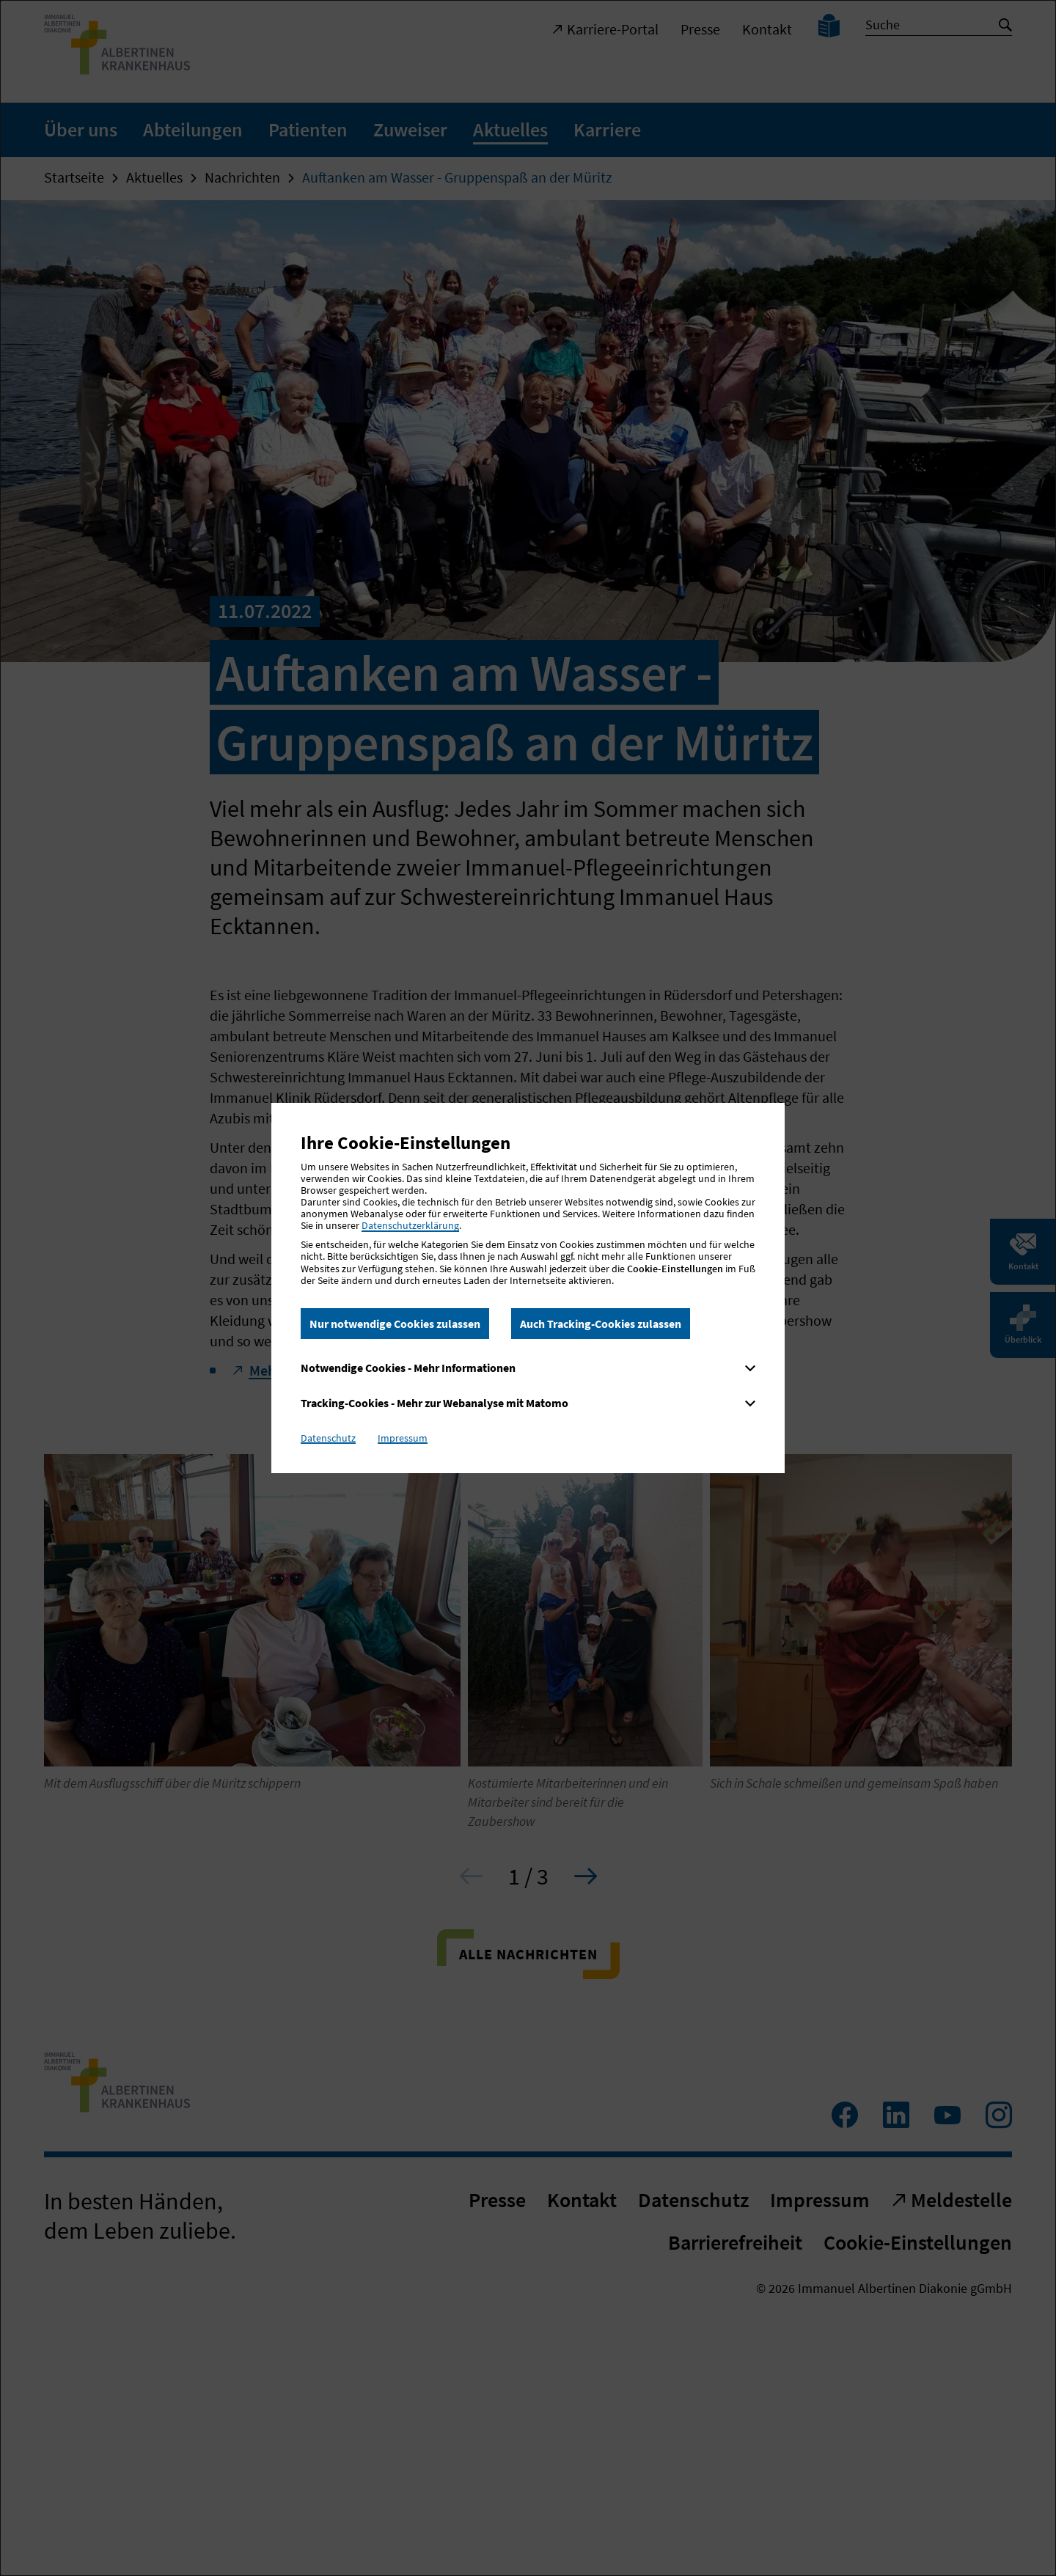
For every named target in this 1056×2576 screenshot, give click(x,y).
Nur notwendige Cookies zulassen (394, 1323)
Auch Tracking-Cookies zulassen (600, 1323)
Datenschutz (328, 1438)
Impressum (403, 1438)
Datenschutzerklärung (410, 1225)
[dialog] (528, 1288)
